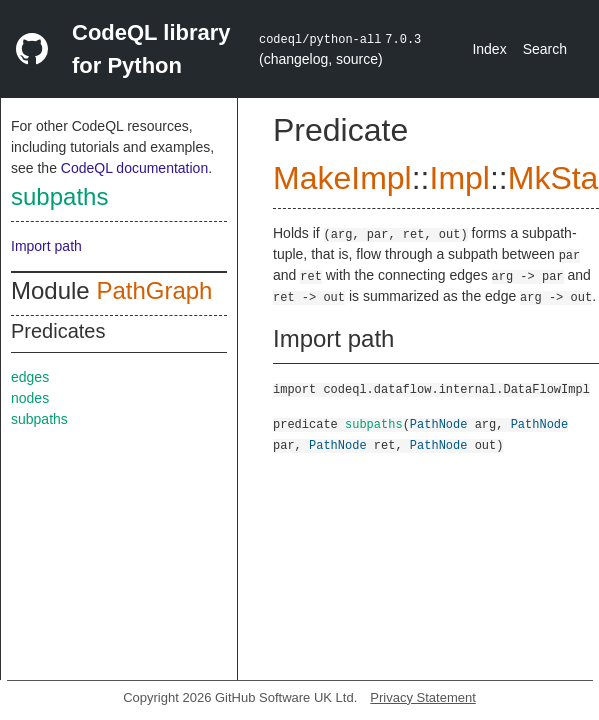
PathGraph (154, 290)
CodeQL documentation (134, 168)
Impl (459, 178)
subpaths (59, 196)
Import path (46, 246)
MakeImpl (342, 178)
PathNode (439, 423)
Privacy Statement (423, 697)
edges (30, 377)
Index (489, 49)
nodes (30, 398)
